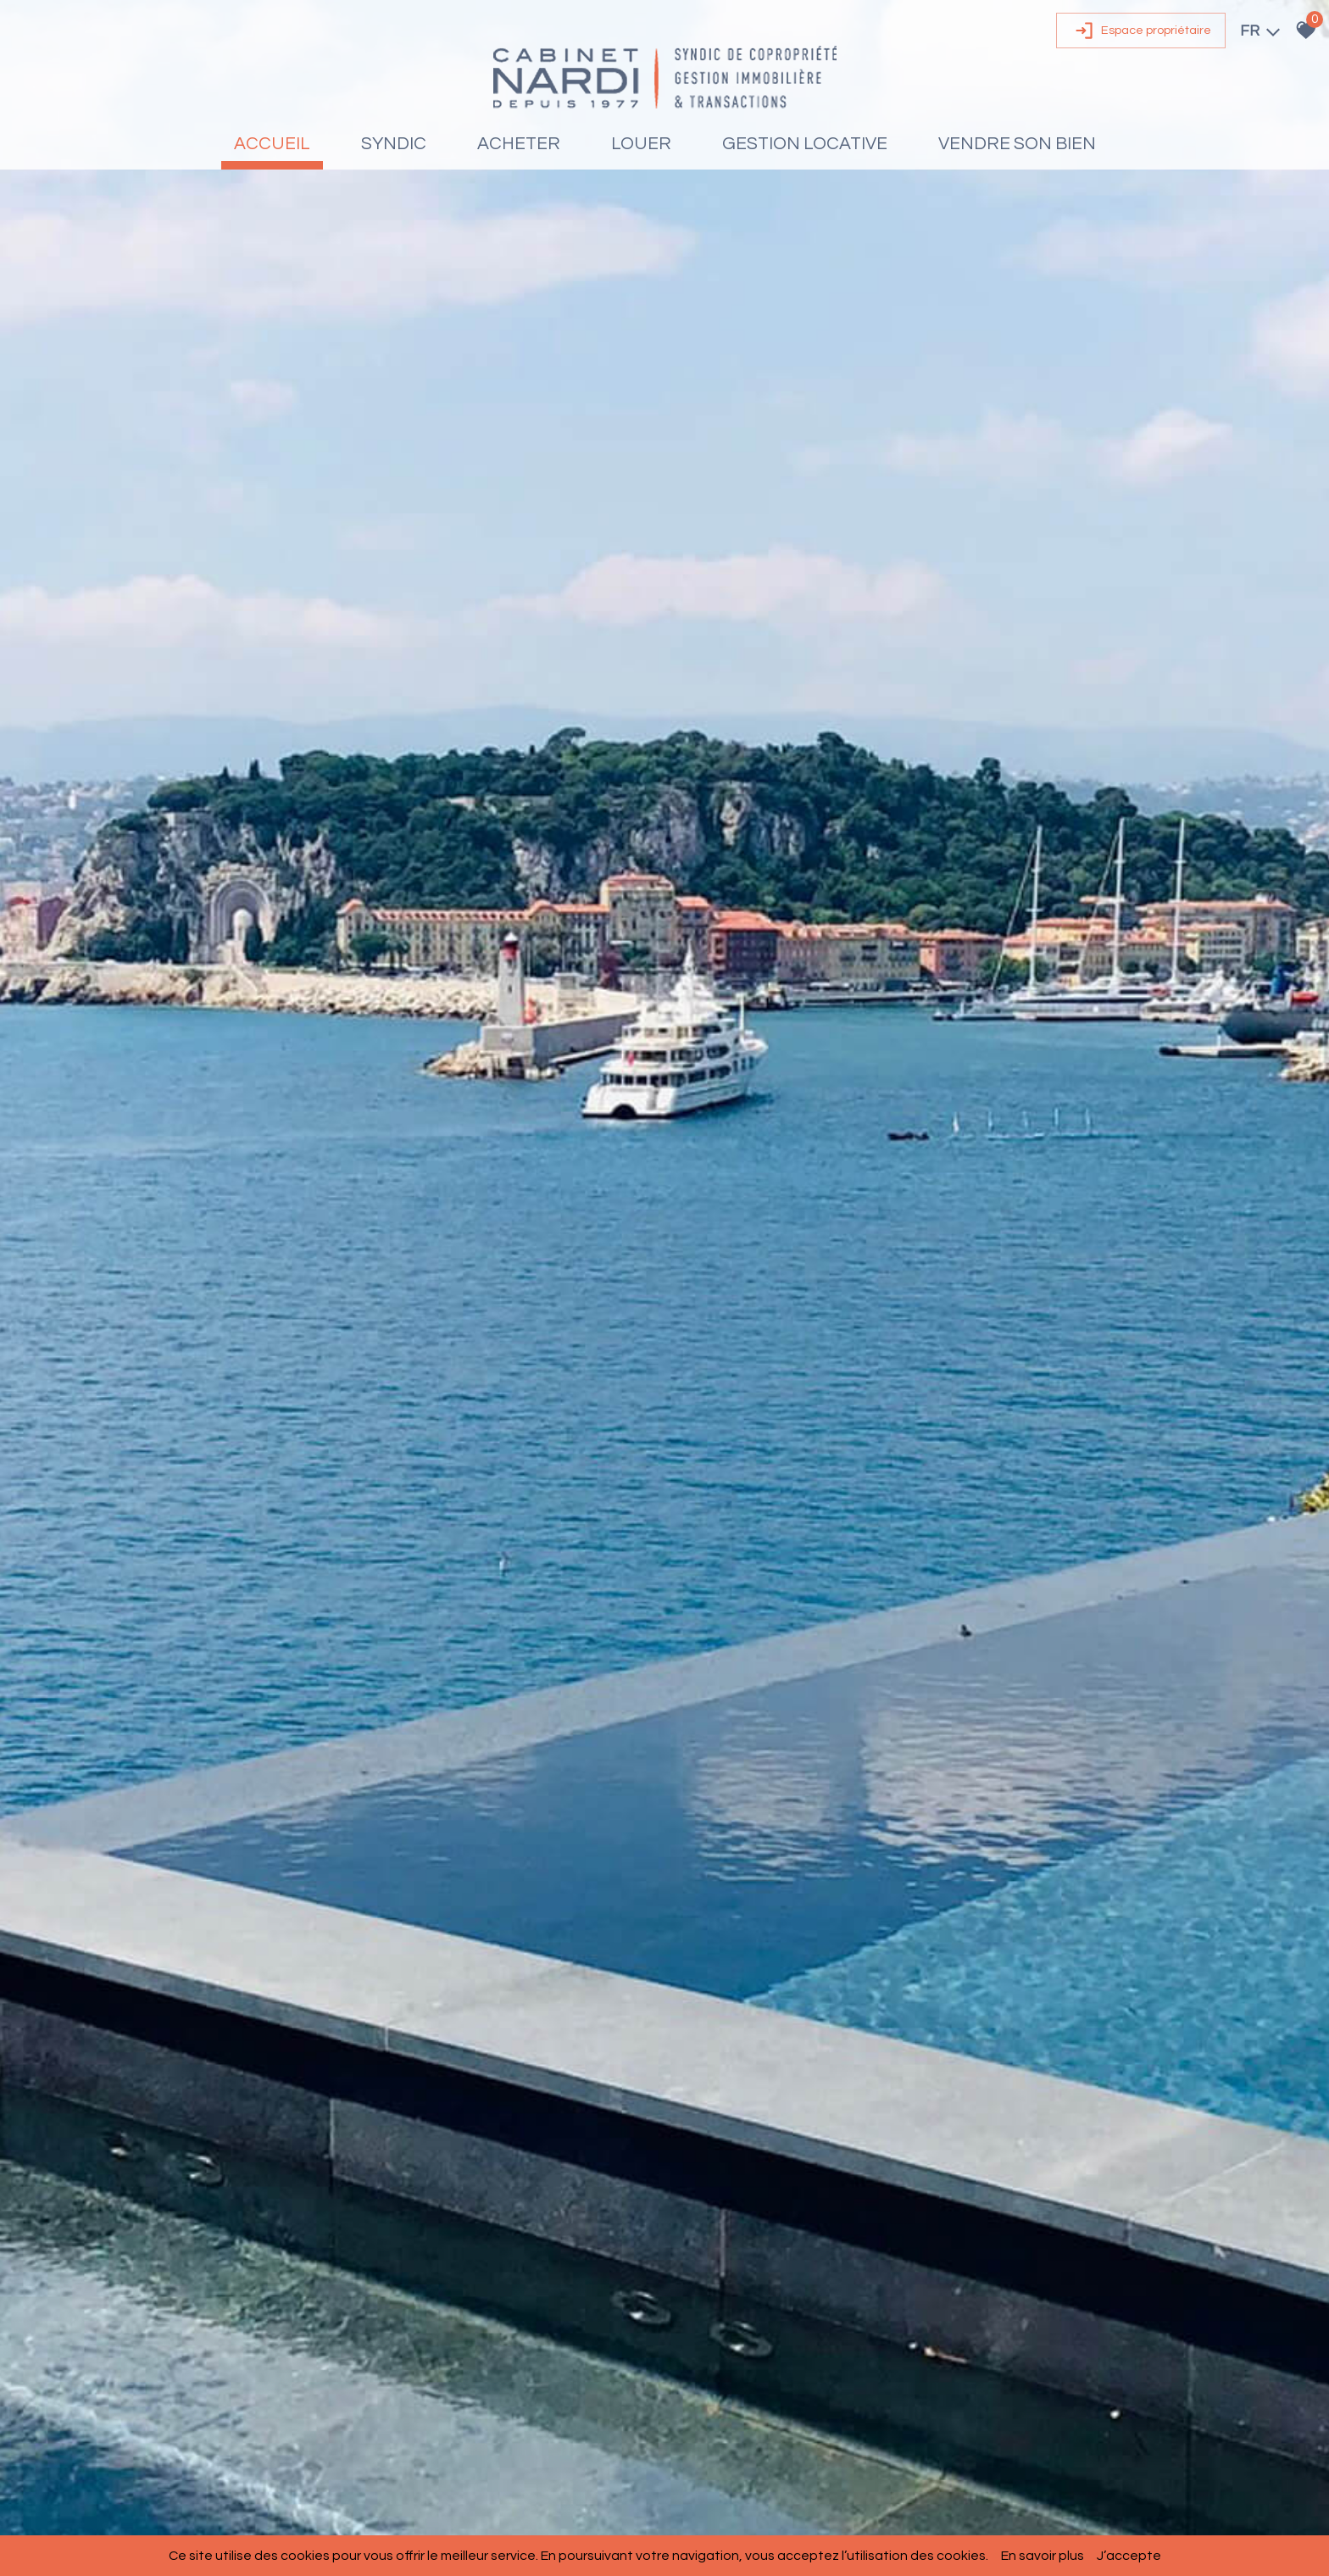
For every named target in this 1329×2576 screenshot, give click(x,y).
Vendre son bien (1017, 144)
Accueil (272, 144)
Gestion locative (804, 144)
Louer (641, 144)
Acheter (518, 144)
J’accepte (1129, 2555)
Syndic (393, 144)
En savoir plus (1042, 2555)
